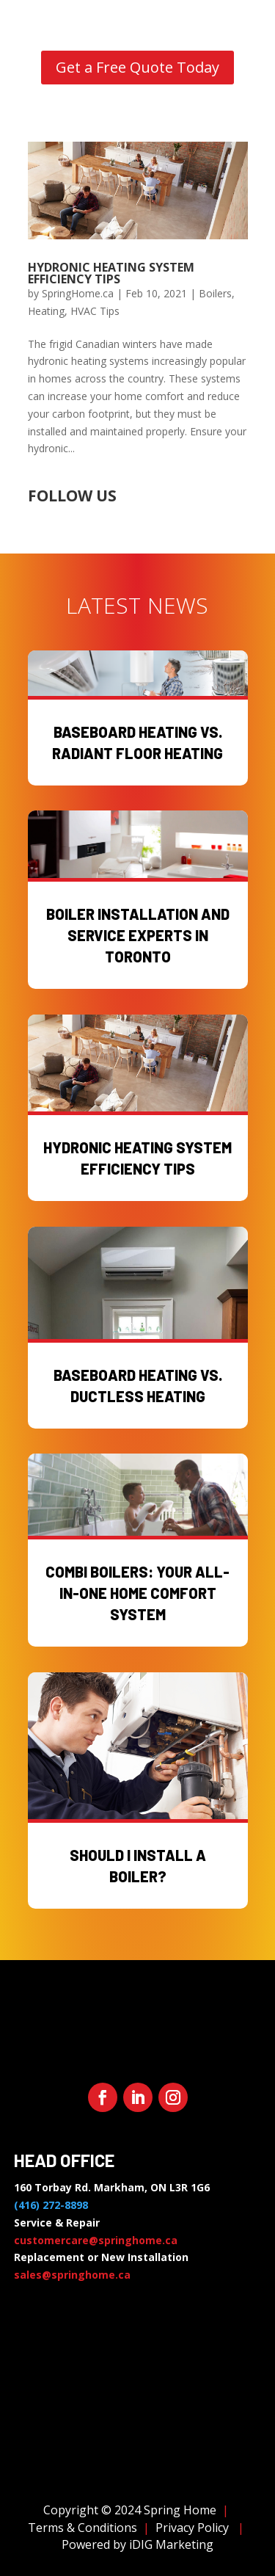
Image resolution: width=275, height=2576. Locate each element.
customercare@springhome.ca (95, 2240)
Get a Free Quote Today (137, 67)
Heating (46, 311)
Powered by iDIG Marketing (137, 2544)
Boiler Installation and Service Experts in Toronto (138, 935)
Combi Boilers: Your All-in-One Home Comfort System (137, 1593)
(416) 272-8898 (51, 2205)
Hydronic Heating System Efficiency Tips (111, 273)
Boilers (215, 293)
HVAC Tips (95, 311)
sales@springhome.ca (72, 2275)
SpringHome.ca (78, 293)
